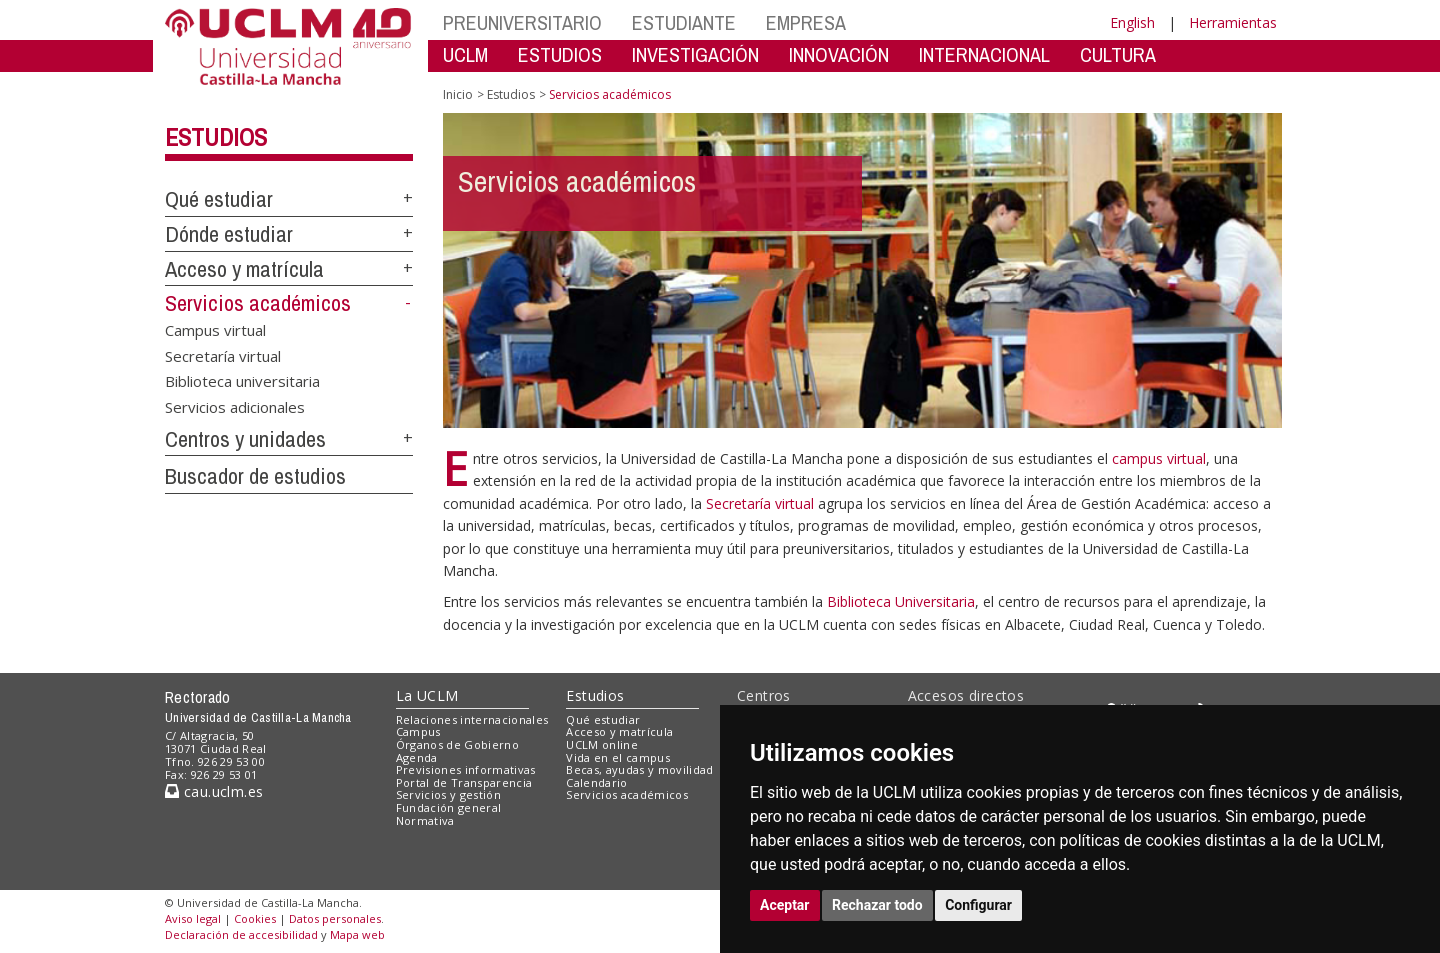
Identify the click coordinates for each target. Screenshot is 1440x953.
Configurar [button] (978, 905)
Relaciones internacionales (472, 719)
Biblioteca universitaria (242, 381)
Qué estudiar (219, 199)
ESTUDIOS (560, 54)
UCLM (465, 54)
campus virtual (1159, 458)
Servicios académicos (258, 303)
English (1132, 22)
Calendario (596, 782)
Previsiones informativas (466, 769)
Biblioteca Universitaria (901, 601)
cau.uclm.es (214, 791)
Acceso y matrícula (244, 269)
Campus (418, 731)
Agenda (417, 757)
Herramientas (1233, 22)
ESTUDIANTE (684, 22)
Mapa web (357, 934)
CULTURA (1118, 54)
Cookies (255, 918)
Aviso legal (193, 918)
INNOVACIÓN (839, 54)
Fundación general (449, 807)
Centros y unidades (245, 439)
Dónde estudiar (229, 234)
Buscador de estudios (255, 476)
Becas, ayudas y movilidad (639, 769)
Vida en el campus (618, 757)
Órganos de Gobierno (457, 744)
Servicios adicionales (235, 406)
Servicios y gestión (448, 794)
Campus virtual (215, 330)
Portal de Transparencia (464, 782)
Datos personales (335, 918)
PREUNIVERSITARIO (522, 22)
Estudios (216, 137)
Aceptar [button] (785, 905)
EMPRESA (806, 22)
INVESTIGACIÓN (695, 54)
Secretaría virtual (223, 355)
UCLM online (602, 744)
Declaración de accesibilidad (241, 934)
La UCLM (427, 695)
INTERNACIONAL (984, 54)
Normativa (425, 820)
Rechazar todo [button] (877, 905)
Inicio (458, 94)
